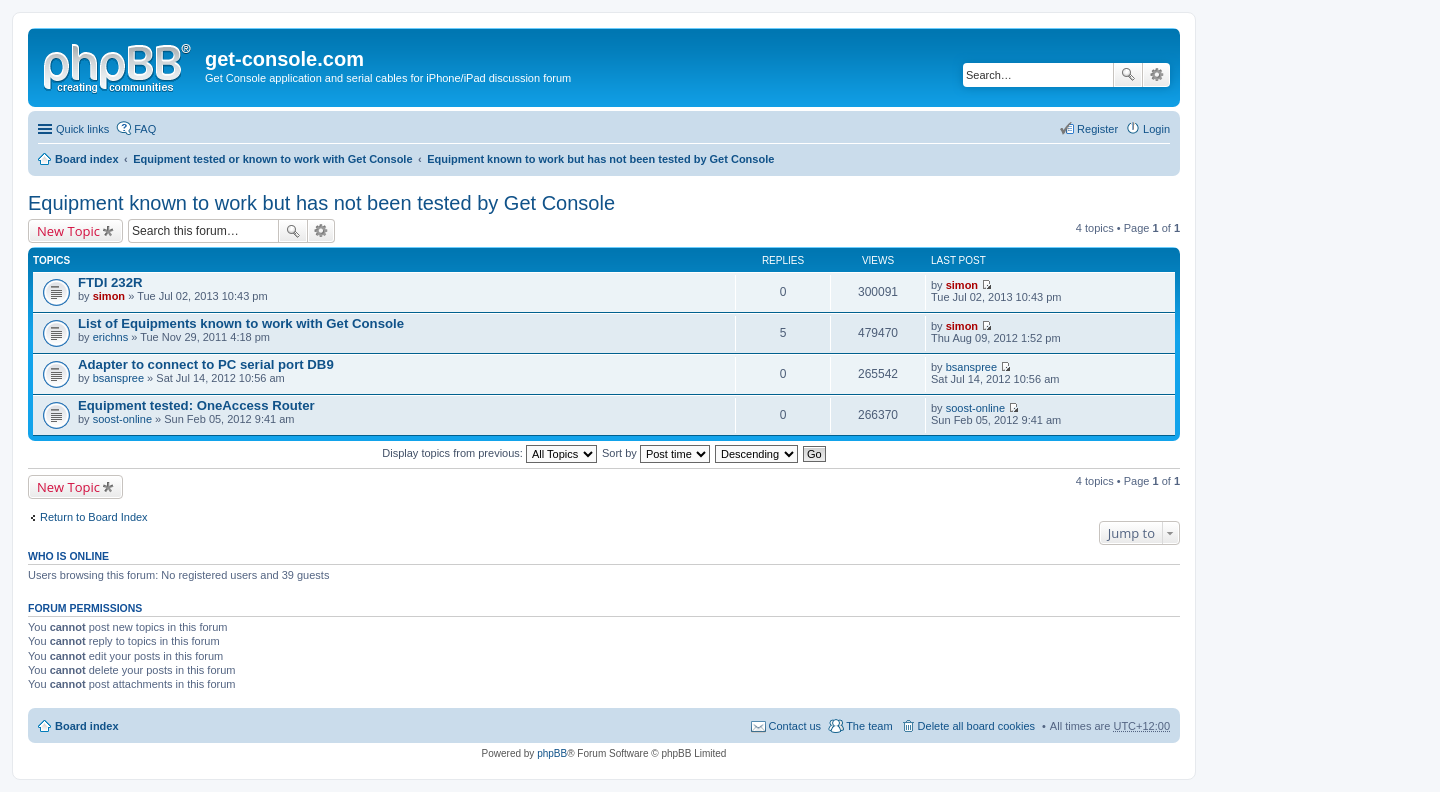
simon (109, 296)
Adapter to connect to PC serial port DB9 (206, 364)
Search (1128, 75)
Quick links (82, 129)
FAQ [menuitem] (145, 129)
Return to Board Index (94, 517)
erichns (110, 337)
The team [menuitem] (869, 726)
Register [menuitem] (1097, 129)
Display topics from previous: (489, 453)
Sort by (656, 453)
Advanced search (1156, 75)
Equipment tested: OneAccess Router (196, 405)
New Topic (68, 231)
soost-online (122, 419)
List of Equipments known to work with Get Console (241, 323)
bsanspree (118, 378)
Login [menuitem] (1156, 129)
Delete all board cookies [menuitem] (976, 726)
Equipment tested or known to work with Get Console (272, 159)
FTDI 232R (110, 282)
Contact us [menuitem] (795, 726)
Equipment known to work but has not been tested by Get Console (600, 159)
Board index (87, 159)
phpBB (552, 753)
